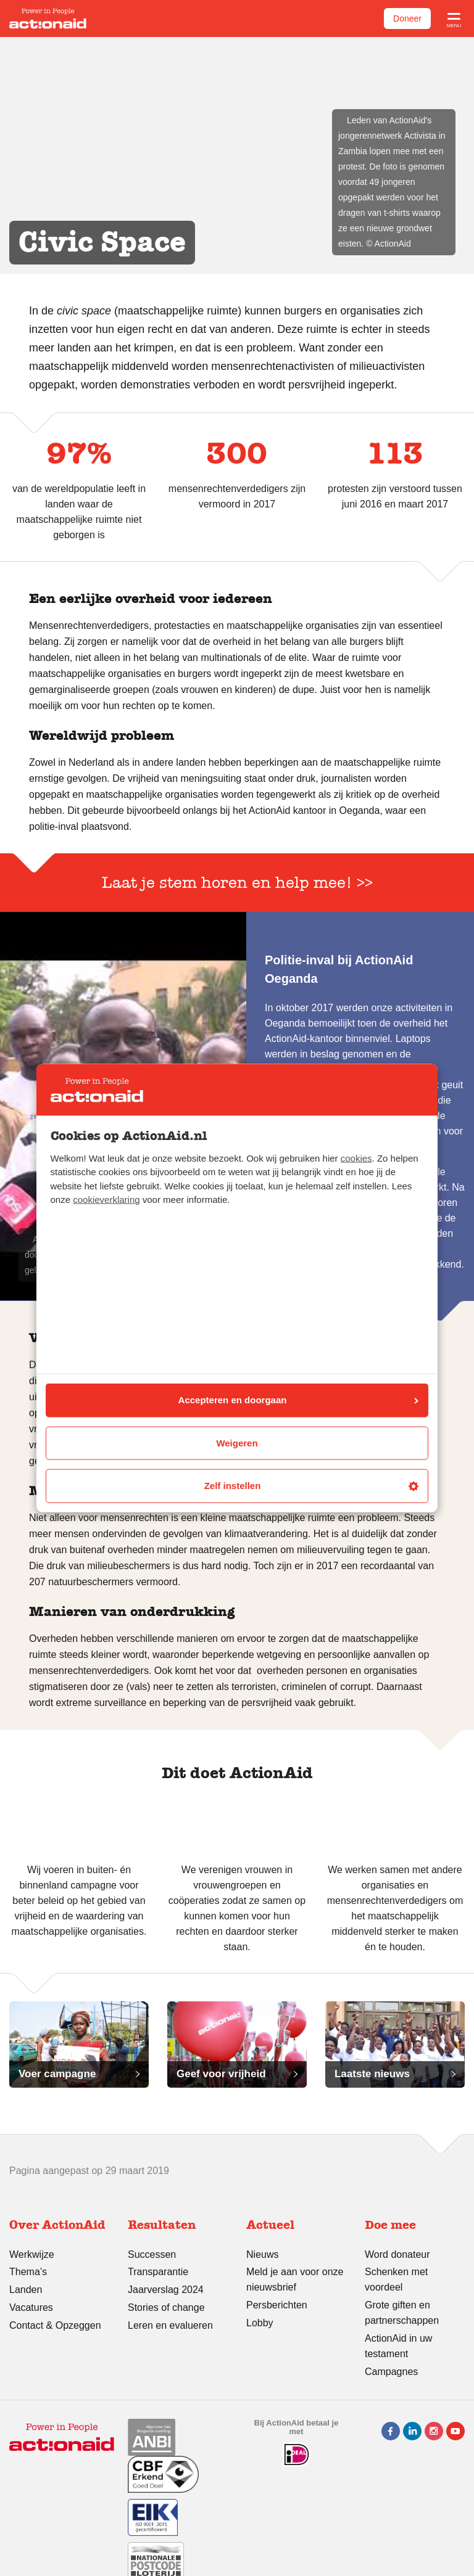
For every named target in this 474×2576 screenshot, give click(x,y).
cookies (356, 1158)
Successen (152, 2254)
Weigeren (236, 1442)
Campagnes (391, 2371)
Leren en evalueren (170, 2325)
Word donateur (397, 2254)
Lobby (259, 2323)
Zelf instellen (311, 1485)
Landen (25, 2289)
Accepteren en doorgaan (298, 1400)
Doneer (407, 18)
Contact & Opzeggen (55, 2325)
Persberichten (276, 2305)
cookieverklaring (106, 1199)
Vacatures (31, 2307)
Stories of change (166, 2307)
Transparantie (158, 2271)
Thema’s (28, 2271)
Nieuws (262, 2254)
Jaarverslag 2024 (166, 2289)
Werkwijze (31, 2254)
